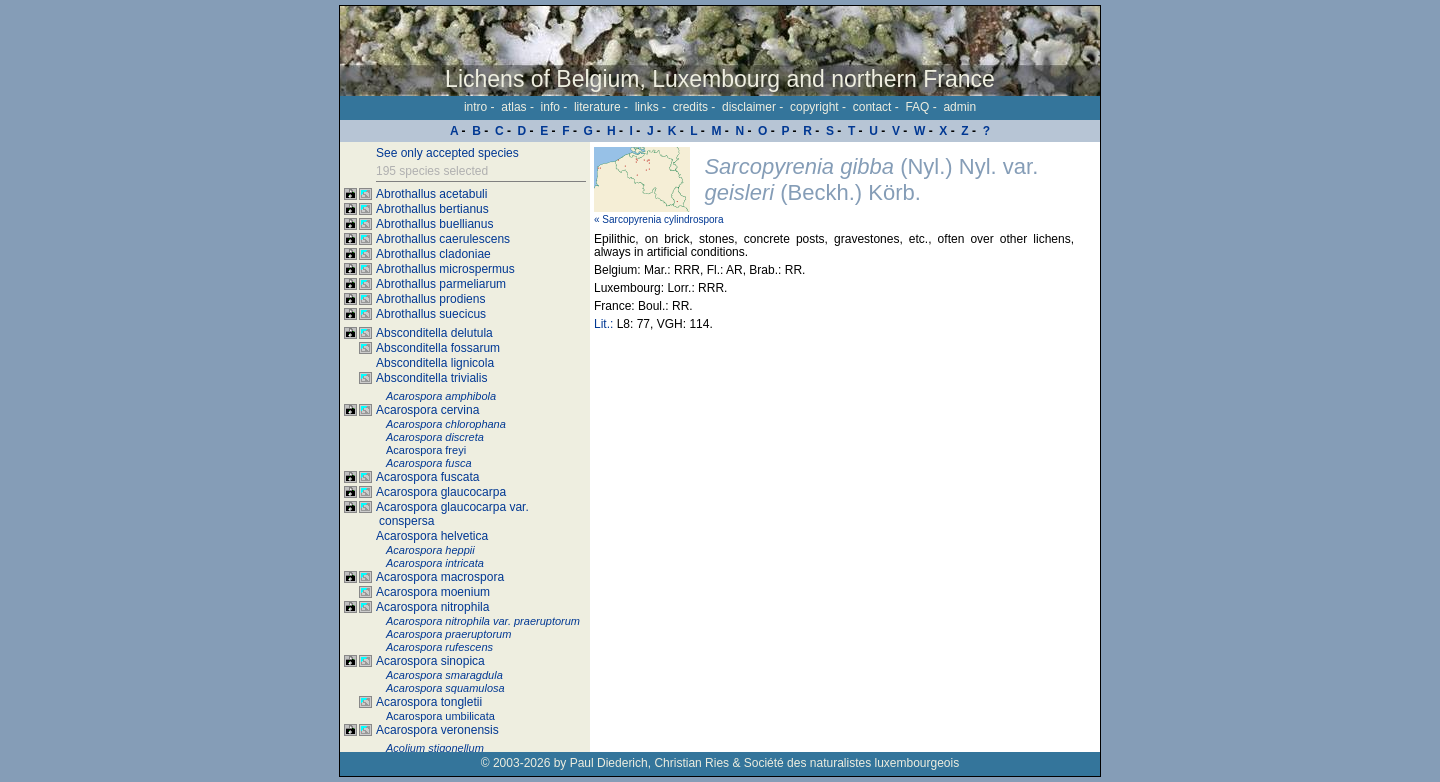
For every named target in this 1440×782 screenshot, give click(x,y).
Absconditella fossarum (438, 348)
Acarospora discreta (435, 437)
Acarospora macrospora (440, 577)
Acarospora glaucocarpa (441, 492)
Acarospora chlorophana (446, 424)
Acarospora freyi (426, 450)
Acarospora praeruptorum (448, 634)
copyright (814, 107)
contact (872, 107)
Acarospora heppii (430, 550)
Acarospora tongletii (429, 702)
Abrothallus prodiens (430, 299)
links (647, 107)
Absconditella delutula (434, 333)
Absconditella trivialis (431, 378)
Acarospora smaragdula (444, 675)
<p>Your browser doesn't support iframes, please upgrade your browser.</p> (845, 447)
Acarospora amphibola (441, 396)
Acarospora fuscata (427, 477)
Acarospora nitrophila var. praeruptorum (483, 621)
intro (475, 107)
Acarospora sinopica (430, 661)
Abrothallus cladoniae (433, 254)
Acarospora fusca (429, 463)
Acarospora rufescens (439, 647)
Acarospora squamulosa (445, 688)
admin (959, 107)
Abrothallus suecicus (431, 314)
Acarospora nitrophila (432, 607)
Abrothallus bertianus (432, 209)
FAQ (917, 107)
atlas (513, 107)
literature (597, 107)
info (550, 107)
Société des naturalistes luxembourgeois (851, 763)
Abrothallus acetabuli (431, 194)
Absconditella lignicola (435, 363)
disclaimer (749, 107)
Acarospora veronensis (437, 730)
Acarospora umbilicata (440, 716)
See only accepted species (447, 153)
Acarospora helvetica (432, 536)
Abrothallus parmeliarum (441, 284)
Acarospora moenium (433, 592)
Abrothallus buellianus (434, 224)
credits (690, 107)
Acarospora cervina (427, 410)
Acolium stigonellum (435, 748)
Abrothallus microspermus (445, 269)
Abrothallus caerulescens (443, 239)
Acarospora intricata (435, 563)
